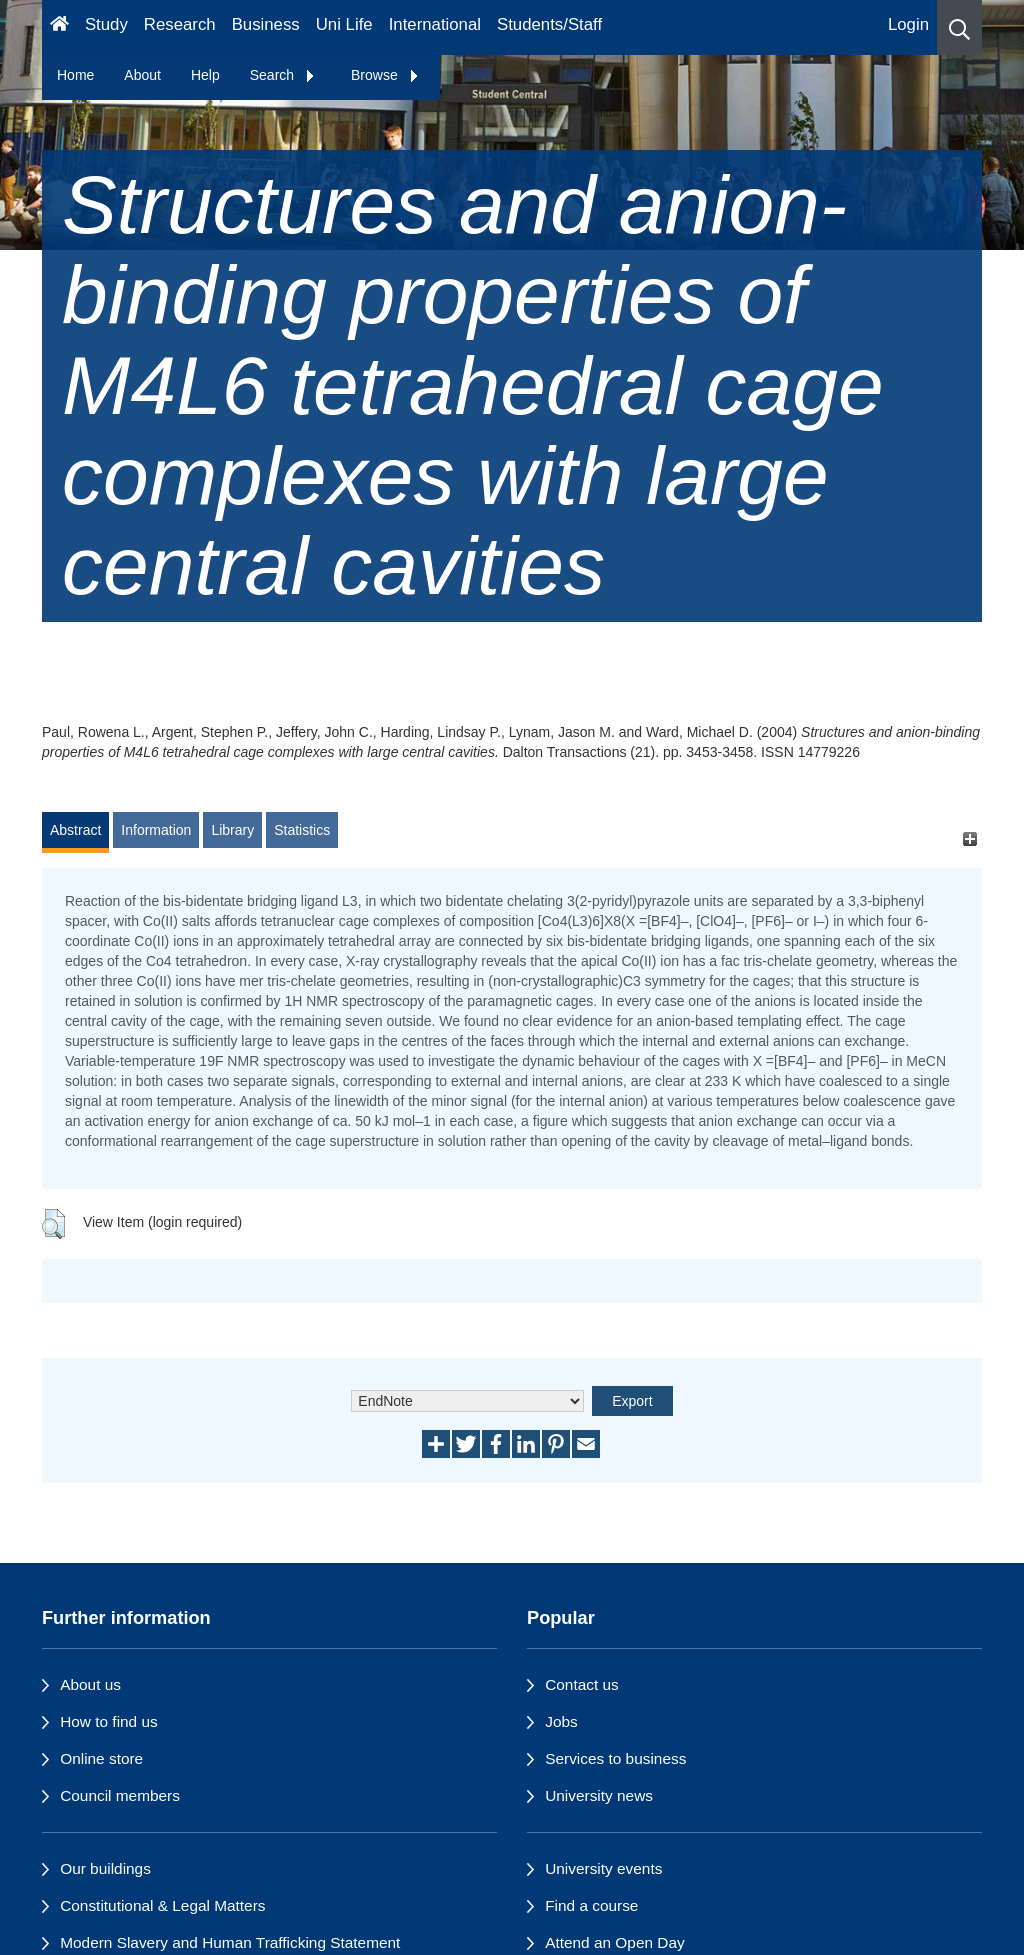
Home (75, 75)
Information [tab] (156, 830)
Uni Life (344, 24)
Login (908, 24)
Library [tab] (232, 830)
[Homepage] (59, 27)
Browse (385, 75)
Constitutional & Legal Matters (162, 1905)
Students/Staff (549, 24)
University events (603, 1868)
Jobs (561, 1721)
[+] (969, 839)
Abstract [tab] (75, 830)
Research (180, 24)
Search (283, 75)
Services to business (615, 1758)
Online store (101, 1758)
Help (205, 75)
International (435, 24)
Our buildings (105, 1868)
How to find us (109, 1721)
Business (266, 24)
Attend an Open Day (614, 1942)
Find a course (591, 1905)
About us (90, 1684)
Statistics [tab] (302, 830)
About (142, 75)
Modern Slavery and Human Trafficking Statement (230, 1942)
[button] (959, 27)
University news (599, 1795)
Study (106, 24)
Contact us (582, 1684)
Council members (120, 1795)
